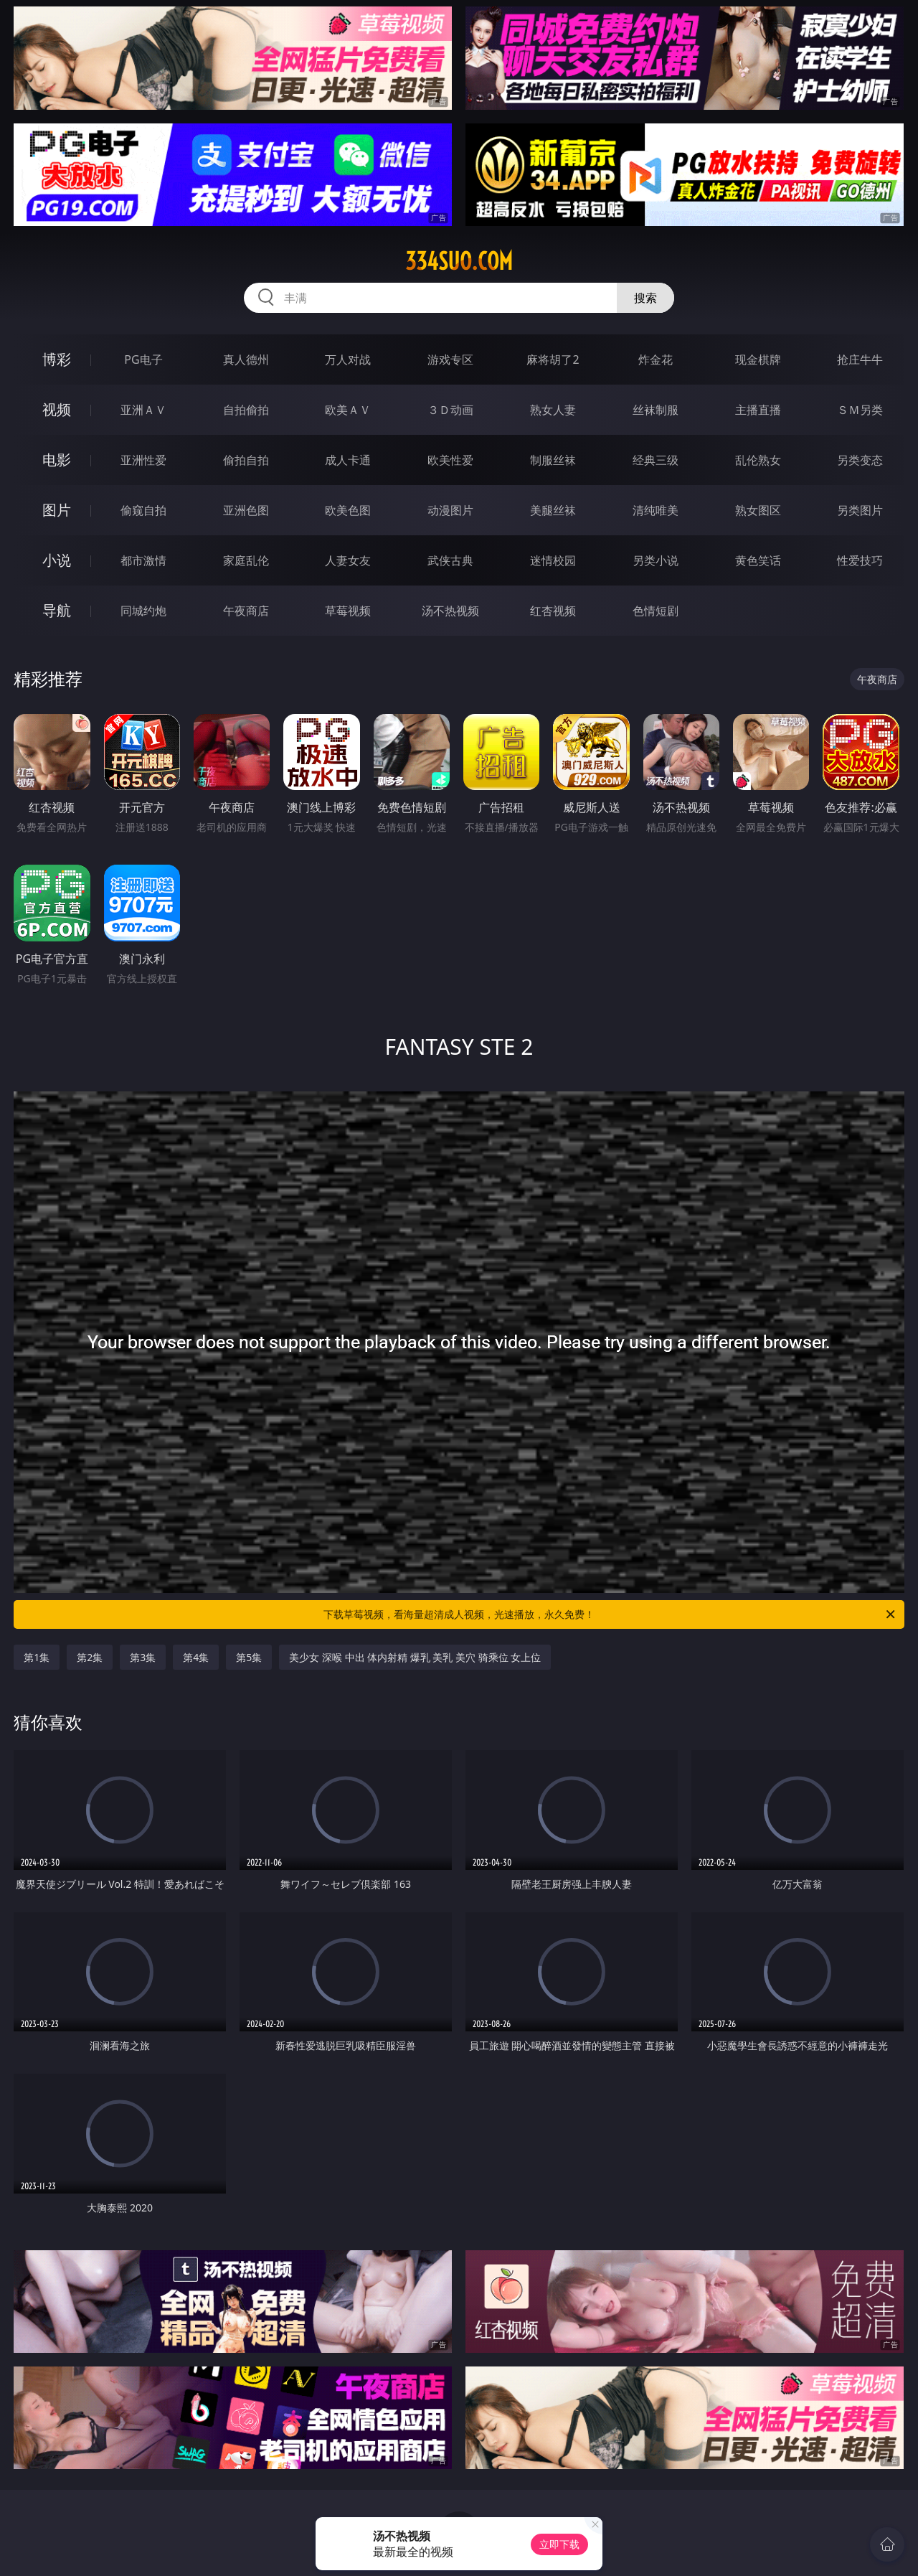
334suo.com (459, 261)
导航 (56, 610)
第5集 (249, 1657)
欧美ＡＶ (348, 410)
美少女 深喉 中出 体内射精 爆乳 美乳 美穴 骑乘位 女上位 (415, 1657)
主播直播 (758, 410)
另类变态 (860, 460)
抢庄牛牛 (860, 359)
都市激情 (143, 560)
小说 (56, 560)
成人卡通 (348, 460)
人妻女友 (348, 560)
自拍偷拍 (246, 410)
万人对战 (348, 359)
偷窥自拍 (143, 510)
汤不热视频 (450, 611)
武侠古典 (450, 560)
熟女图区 (758, 510)
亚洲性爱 (143, 460)
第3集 (143, 1657)
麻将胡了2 (552, 359)
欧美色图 (348, 510)
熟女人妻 (553, 410)
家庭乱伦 (246, 560)
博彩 (56, 359)
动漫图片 (450, 510)
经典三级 (655, 460)
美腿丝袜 (553, 510)
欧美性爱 (450, 460)
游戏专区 (450, 359)
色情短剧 (655, 611)
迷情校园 (553, 560)
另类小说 (655, 560)
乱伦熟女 (758, 460)
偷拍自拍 (246, 460)
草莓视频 (348, 611)
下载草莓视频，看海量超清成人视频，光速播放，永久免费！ (610, 1614)
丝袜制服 (655, 410)
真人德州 (246, 359)
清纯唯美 (655, 510)
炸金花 (655, 359)
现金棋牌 (758, 359)
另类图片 (860, 510)
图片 (56, 510)
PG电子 (143, 359)
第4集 (196, 1657)
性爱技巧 (860, 560)
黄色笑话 (758, 560)
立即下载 (559, 2544)
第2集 (90, 1657)
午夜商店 (246, 611)
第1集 (36, 1657)
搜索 (645, 298)
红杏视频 (553, 611)
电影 (56, 459)
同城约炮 (143, 611)
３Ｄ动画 (450, 410)
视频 (56, 409)
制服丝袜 (553, 460)
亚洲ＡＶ (143, 410)
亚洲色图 (246, 510)
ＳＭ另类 (860, 410)
